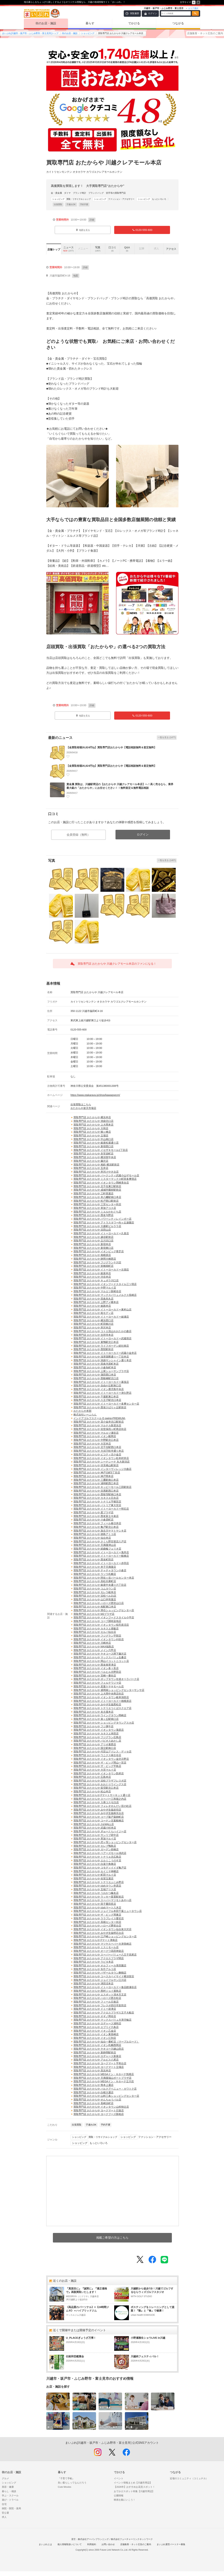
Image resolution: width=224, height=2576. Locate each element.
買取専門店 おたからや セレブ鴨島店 (94, 1845)
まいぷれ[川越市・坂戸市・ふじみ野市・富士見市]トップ (30, 33)
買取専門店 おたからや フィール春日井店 (97, 1523)
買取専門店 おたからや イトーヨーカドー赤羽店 (101, 1563)
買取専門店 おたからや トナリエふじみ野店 (98, 1882)
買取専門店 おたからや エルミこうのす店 (97, 1860)
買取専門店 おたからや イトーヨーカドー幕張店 (101, 1382)
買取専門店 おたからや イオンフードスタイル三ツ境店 (105, 1284)
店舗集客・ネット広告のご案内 (205, 33)
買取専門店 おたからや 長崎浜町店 (93, 2103)
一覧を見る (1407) (167, 860)
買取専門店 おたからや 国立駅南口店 (94, 1748)
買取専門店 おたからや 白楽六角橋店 (94, 1863)
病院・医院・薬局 (11, 2508)
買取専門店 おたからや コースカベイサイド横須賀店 (103, 1976)
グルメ (5, 2478)
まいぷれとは (45, 2544)
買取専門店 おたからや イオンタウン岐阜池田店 (101, 1697)
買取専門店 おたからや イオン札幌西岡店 (97, 2045)
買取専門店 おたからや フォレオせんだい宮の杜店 (102, 1806)
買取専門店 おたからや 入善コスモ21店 (96, 1802)
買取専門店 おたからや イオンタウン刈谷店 (98, 1639)
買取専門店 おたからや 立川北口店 (93, 1240)
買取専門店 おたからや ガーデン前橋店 (96, 1849)
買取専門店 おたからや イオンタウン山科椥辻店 (101, 2106)
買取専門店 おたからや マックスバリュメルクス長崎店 (105, 1295)
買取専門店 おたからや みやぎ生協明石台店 (98, 1932)
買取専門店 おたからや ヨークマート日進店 (98, 2110)
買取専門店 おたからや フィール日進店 (96, 2001)
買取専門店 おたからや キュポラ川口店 (96, 1280)
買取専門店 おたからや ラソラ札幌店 (94, 1574)
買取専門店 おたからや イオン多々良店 (96, 1668)
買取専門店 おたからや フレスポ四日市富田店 (99, 2005)
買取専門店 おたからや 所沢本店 (92, 1327)
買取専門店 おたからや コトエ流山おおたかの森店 (102, 1331)
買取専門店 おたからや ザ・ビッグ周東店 (97, 1914)
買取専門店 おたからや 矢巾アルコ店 (94, 1969)
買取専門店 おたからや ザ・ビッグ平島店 (97, 1766)
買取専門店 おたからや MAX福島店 (93, 1646)
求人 (4, 2517)
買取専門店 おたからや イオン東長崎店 (96, 2034)
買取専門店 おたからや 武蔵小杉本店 (94, 1827)
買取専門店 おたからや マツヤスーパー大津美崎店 (102, 1943)
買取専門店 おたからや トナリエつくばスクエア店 (102, 1708)
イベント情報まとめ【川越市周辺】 (133, 2482)
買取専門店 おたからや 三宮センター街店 (97, 1204)
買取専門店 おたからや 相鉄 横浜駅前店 (96, 1164)
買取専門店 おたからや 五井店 (90, 1168)
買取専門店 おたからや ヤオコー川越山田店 (98, 2048)
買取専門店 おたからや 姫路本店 (92, 1305)
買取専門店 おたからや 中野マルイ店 (94, 1287)
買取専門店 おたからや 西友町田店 (93, 1559)
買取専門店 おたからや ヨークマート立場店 (98, 2067)
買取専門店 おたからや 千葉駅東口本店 (96, 1396)
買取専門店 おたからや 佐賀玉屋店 (93, 1878)
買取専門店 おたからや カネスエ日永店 (96, 1497)
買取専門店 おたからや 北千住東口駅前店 (97, 1186)
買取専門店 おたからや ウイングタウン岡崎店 (99, 1715)
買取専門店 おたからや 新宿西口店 (93, 1146)
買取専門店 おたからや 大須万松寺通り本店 (98, 1450)
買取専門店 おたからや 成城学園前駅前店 (97, 1189)
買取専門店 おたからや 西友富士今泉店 (96, 1516)
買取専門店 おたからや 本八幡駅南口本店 (97, 1197)
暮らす (90, 23)
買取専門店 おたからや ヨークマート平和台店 (99, 2063)
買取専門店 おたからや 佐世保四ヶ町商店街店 (99, 1429)
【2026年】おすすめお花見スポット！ (134, 2486)
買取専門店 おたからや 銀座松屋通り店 (96, 1142)
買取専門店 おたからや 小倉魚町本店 (94, 1367)
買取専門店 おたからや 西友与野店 (93, 1215)
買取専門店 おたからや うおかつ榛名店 (96, 1893)
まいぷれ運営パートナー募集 (171, 2544)
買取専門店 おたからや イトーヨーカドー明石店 (101, 1508)
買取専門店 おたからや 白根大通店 (93, 2092)
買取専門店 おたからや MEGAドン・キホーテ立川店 (103, 2081)
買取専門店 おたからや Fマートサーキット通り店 (101, 1795)
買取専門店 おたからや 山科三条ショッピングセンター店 (106, 2095)
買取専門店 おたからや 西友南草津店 (94, 1664)
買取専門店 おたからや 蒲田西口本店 (94, 1374)
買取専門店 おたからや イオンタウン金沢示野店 (101, 1758)
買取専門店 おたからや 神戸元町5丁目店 (96, 1472)
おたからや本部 (82, 1410)
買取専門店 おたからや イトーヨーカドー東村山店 (102, 1309)
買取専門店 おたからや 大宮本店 (92, 1443)
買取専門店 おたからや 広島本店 (92, 1776)
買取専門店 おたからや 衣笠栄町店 (93, 1153)
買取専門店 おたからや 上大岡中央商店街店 (98, 1693)
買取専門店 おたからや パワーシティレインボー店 (102, 1218)
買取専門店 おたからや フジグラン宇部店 (97, 1635)
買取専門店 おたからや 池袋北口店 (93, 1121)
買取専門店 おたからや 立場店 (90, 1135)
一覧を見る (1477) (167, 737)
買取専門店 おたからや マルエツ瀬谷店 (96, 1432)
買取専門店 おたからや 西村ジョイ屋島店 (97, 1990)
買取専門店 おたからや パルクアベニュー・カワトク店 (105, 2088)
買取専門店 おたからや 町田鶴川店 (93, 1323)
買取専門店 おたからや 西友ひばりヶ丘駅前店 (99, 1407)
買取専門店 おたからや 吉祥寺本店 (93, 1334)
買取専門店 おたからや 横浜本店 (92, 1117)
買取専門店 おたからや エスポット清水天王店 (99, 1994)
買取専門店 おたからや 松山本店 (92, 1791)
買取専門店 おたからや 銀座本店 (92, 1273)
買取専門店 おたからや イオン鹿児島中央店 (98, 1389)
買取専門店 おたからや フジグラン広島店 (97, 1737)
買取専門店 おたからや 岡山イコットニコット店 (101, 1661)
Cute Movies (64, 2486)
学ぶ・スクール (10, 2495)
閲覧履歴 (134, 13)
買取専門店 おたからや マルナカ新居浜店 (97, 1425)
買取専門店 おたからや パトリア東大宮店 (97, 1505)
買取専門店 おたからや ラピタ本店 (93, 1961)
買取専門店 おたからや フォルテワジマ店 (97, 1682)
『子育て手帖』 (66, 2478)
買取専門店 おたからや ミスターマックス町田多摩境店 (105, 1178)
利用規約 (91, 2544)
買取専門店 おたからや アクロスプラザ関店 (98, 1958)
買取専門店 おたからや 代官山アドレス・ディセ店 (102, 1751)
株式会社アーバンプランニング (93, 2539)
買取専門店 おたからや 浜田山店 (92, 1229)
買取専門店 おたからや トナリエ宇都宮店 (97, 1501)
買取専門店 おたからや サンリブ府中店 (96, 1835)
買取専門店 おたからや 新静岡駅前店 (94, 2052)
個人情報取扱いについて (69, 2544)
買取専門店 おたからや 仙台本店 (92, 1537)
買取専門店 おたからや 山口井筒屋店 (94, 1599)
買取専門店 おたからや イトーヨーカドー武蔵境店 (102, 1338)
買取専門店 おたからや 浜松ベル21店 (94, 1595)
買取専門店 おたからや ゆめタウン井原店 (97, 1885)
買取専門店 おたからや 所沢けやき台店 (96, 1171)
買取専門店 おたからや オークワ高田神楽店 (98, 1950)
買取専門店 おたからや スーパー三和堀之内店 (99, 1798)
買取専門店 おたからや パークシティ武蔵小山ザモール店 (106, 1175)
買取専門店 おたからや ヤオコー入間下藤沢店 (99, 1653)
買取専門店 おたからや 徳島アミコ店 (94, 1534)
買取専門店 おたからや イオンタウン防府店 (98, 1773)
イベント (118, 2478)
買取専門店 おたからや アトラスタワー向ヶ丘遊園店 (103, 1222)
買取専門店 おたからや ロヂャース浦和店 (97, 2023)
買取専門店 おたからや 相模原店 (92, 1255)
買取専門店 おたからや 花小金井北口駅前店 (98, 1421)
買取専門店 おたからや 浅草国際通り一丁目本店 (101, 1356)
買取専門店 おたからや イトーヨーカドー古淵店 (101, 1269)
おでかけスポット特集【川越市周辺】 (134, 2491)
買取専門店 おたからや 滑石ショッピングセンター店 (103, 1610)
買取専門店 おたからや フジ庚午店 (93, 1726)
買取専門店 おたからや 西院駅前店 (93, 1349)
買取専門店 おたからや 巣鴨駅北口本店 (96, 1342)
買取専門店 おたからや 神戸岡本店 (93, 1476)
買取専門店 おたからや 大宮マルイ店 (94, 1769)
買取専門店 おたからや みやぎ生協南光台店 (98, 1813)
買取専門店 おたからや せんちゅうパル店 (97, 2099)
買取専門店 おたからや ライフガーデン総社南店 (101, 1345)
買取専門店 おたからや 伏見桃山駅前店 (96, 1465)
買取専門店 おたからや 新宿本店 (92, 1244)
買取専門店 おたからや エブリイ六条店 (96, 2027)
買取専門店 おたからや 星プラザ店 (93, 1512)
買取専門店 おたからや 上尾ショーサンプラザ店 (101, 1371)
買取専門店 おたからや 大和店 (90, 1128)
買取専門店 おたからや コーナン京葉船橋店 (98, 1820)
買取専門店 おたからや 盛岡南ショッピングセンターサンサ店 (108, 1690)
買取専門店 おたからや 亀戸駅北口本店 (96, 1526)
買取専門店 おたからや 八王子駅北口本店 (97, 1400)
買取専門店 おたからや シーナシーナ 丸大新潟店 (101, 1461)
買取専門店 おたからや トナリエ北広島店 (97, 1856)
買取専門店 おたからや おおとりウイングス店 (99, 1784)
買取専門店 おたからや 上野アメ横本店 (96, 1302)
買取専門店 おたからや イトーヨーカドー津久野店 (102, 1392)
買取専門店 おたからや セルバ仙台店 (94, 1632)
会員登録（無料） (78, 834)
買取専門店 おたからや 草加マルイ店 (94, 1838)
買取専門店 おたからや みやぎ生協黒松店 (97, 1704)
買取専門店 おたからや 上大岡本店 (93, 1124)
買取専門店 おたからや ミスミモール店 (96, 1947)
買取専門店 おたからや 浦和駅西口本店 (96, 1483)
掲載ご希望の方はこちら (112, 2237)
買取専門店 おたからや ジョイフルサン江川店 (99, 1980)
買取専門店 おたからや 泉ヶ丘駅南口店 (96, 1719)
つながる (178, 23)
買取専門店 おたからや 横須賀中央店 (94, 1157)
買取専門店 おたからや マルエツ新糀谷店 (97, 1291)
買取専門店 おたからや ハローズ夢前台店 (97, 1925)
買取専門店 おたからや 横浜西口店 (93, 1320)
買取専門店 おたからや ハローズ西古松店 (97, 1998)
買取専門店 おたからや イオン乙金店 (94, 2030)
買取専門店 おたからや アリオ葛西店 (94, 1744)
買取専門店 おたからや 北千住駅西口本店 (97, 1447)
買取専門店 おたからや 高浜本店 (92, 2070)
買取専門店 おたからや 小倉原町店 (93, 1519)
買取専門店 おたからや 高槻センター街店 (97, 1922)
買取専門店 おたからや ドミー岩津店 (94, 2008)
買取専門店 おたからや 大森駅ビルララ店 (97, 1226)
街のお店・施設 (46, 23)
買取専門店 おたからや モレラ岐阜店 (94, 1592)
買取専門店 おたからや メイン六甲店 (94, 1650)
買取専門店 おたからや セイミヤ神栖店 (96, 1871)
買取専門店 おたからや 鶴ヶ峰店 (92, 1131)
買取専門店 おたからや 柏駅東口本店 (94, 1606)
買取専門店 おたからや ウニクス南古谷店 (97, 1755)
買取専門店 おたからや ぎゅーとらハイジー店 (99, 1831)
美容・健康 (8, 2486)
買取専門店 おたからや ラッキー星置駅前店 (98, 1896)
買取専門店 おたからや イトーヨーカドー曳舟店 (101, 1552)
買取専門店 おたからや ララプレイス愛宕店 (98, 1918)
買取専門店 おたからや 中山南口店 (93, 1139)
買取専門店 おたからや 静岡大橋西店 (94, 1258)
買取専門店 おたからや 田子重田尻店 (94, 1903)
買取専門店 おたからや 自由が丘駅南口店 (97, 1385)
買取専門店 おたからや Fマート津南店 (95, 1940)
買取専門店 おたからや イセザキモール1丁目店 (100, 1150)
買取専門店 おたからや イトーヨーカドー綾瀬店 (101, 1316)
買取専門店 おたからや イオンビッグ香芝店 (98, 1251)
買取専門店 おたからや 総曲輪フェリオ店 (97, 1548)
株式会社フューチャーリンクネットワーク (132, 2539)
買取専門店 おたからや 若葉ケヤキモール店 (98, 1686)
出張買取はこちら (81, 1104)
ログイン (152, 13)
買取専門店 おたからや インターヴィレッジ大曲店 (102, 1469)
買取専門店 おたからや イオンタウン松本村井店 (101, 1458)
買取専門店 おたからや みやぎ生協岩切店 (97, 1809)
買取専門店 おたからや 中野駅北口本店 (96, 1439)
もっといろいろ (151, 199)
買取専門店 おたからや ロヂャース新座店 (97, 2056)
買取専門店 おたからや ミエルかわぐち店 (97, 1211)
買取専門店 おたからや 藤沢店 (90, 1160)
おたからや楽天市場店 (83, 1108)
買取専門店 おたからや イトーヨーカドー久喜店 (101, 1233)
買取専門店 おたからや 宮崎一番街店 (94, 1675)
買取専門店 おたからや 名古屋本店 (93, 1711)
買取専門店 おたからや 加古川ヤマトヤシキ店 (99, 1530)
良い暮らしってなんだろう (72, 2482)
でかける (134, 23)
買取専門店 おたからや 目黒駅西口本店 (96, 1490)
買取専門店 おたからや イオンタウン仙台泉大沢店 (102, 1929)
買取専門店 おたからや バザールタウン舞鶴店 (99, 1972)
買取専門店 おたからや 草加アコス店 (94, 1208)
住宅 (4, 2504)
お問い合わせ (108, 2544)
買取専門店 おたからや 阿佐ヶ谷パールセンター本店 (103, 1577)
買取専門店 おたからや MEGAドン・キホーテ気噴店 (103, 2074)
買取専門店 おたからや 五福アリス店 (94, 1889)
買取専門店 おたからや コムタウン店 (94, 1588)
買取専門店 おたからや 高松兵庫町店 (94, 1581)
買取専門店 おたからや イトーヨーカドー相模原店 (102, 1700)
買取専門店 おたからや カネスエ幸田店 (96, 1733)
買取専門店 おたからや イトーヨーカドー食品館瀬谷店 (105, 1987)
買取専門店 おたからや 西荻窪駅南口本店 (97, 1494)
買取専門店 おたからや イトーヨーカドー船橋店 (101, 1555)
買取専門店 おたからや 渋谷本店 (92, 1276)
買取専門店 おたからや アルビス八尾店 (96, 2059)
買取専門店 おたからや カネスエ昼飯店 (96, 1628)
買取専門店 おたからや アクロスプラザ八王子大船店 (103, 2012)
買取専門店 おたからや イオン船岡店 (94, 1436)
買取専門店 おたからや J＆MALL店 (93, 1824)
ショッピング (87, 33)
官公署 (5, 2512)
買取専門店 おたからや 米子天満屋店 (94, 1566)
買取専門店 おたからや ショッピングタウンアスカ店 (103, 1722)
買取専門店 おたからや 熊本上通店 (93, 2085)
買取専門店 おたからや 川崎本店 (92, 1642)
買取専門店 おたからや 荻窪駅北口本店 (96, 1787)
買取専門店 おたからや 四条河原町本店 (96, 1363)
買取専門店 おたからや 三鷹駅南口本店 (96, 1479)
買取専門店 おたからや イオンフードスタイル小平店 (103, 1617)
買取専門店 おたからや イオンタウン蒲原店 (98, 1729)
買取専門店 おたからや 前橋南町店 (93, 1265)
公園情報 (118, 2495)
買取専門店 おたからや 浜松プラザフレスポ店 (99, 1780)
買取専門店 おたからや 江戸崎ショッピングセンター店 (105, 1936)
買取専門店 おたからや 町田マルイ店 (94, 1874)
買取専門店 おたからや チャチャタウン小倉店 (99, 1570)
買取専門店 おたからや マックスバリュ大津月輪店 (102, 2019)
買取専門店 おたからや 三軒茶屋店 (93, 1193)
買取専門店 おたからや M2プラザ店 (93, 1613)
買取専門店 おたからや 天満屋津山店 (94, 1545)
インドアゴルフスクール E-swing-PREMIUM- (99, 1418)
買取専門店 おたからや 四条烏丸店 (93, 1298)
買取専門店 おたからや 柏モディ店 (93, 1313)
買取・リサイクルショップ (71, 199)
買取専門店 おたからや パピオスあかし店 (97, 1740)
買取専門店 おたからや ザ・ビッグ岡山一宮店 (99, 1762)
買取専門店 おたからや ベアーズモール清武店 (99, 1853)
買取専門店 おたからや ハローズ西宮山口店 (98, 1603)
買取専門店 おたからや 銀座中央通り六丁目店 (99, 1584)
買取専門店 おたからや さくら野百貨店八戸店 (99, 1541)
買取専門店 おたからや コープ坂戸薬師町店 (98, 1816)
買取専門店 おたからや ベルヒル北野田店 (97, 1671)
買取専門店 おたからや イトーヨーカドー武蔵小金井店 (105, 1352)
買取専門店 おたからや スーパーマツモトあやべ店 (102, 1900)
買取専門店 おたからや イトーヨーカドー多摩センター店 (106, 1403)
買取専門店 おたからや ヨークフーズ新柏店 (98, 2114)
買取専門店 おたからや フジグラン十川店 (97, 1262)
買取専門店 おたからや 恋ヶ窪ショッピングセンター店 (105, 1842)
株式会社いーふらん (85, 1414)
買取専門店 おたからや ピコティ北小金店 (97, 1454)
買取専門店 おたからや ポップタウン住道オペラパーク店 (106, 1679)
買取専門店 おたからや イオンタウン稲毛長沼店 (101, 1624)
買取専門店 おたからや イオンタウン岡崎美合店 (101, 1182)
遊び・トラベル (10, 2499)
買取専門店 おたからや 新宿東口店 (93, 1247)
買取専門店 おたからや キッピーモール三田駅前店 (102, 1487)
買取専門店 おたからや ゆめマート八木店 (97, 1907)
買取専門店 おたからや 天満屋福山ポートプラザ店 (102, 2077)
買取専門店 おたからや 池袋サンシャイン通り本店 (102, 1360)
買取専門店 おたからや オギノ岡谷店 (94, 2016)
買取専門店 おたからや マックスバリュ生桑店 (99, 1657)
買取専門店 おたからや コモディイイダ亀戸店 (99, 1867)
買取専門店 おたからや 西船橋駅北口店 (96, 1378)
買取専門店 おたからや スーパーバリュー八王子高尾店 (105, 1954)
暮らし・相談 (9, 2491)
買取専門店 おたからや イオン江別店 (94, 2037)
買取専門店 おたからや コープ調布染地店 (97, 1621)
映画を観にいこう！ (124, 2499)
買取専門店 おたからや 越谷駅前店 (93, 1237)
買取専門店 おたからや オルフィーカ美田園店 (99, 1965)
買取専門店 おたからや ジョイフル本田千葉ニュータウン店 (107, 1911)
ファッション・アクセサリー (113, 199)
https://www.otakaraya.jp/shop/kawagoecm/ (95, 1095)
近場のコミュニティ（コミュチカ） (189, 2478)
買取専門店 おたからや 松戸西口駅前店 (96, 1200)
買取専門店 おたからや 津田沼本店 (93, 1983)
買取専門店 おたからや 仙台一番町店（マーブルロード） (106, 2041)
